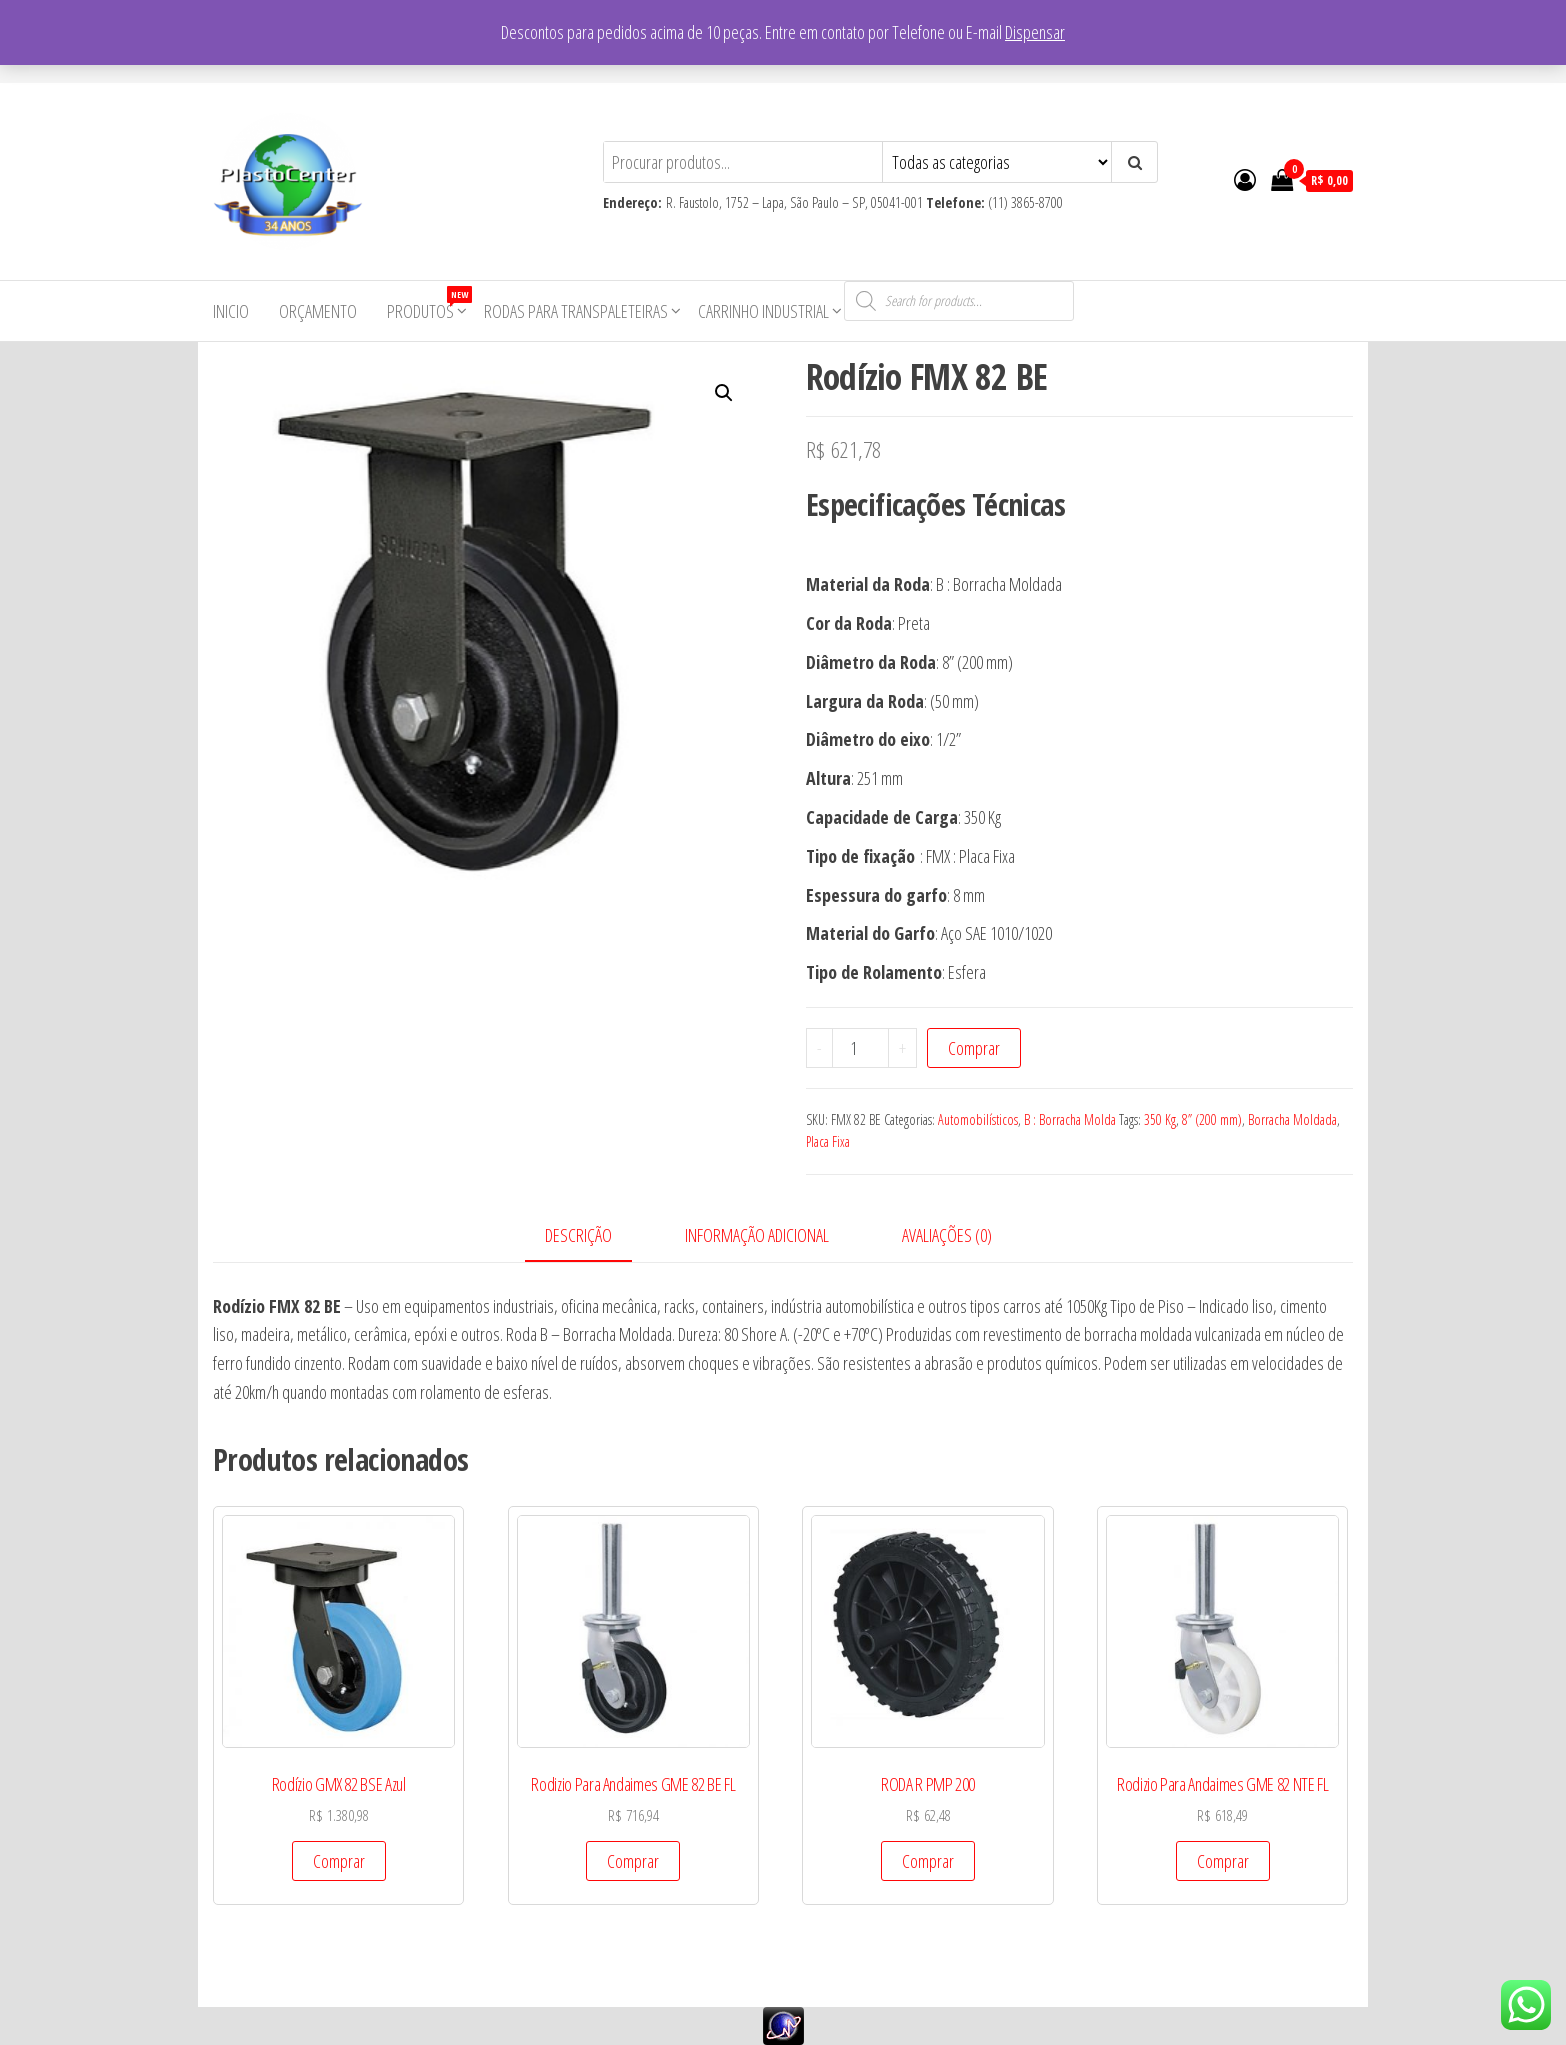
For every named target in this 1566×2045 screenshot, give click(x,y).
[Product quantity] (861, 1048)
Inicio (231, 311)
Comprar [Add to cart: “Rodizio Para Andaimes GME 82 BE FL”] (633, 1861)
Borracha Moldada (1292, 1119)
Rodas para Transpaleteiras (576, 311)
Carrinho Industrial (763, 311)
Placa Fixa (828, 1141)
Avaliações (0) (947, 1235)
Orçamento (318, 311)
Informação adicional (757, 1235)
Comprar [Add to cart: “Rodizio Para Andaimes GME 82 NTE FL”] (1223, 1861)
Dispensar (1035, 32)
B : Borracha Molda (1070, 1119)
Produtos (428, 304)
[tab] (593, 1236)
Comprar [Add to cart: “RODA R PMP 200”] (928, 1861)
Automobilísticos (978, 1119)
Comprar (974, 1048)
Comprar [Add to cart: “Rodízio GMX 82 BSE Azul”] (339, 1861)
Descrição (578, 1235)
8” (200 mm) (1212, 1119)
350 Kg (1160, 1119)
